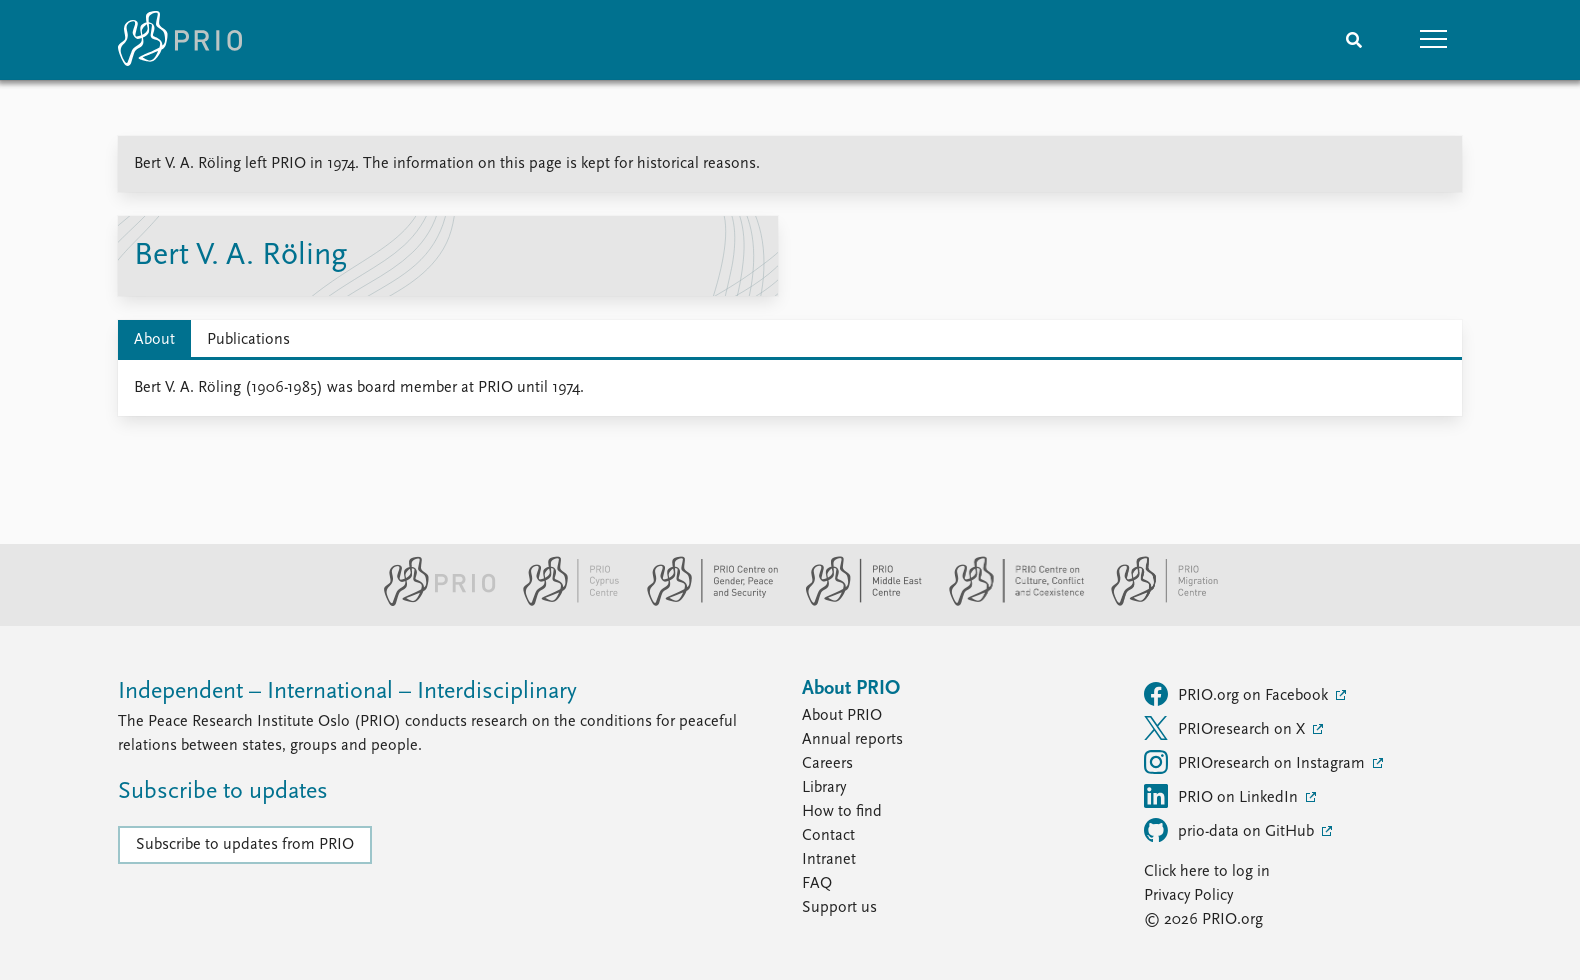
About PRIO (842, 716)
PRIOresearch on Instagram (1256, 762)
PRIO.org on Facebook (1238, 694)
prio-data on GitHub (1231, 830)
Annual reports (852, 740)
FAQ (817, 884)
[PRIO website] (431, 602)
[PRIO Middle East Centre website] (855, 602)
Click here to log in (1207, 872)
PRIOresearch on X (1226, 728)
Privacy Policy (1188, 896)
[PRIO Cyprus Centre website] (563, 602)
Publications (248, 340)
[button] (1434, 40)
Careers (827, 764)
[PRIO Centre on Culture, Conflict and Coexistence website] (1008, 602)
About (154, 340)
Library (824, 788)
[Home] (180, 40)
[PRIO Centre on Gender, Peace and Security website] (704, 602)
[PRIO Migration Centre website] (1154, 602)
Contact (828, 836)
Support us (839, 908)
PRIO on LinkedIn (1223, 796)
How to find (842, 812)
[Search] (1354, 40)
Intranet (829, 860)
